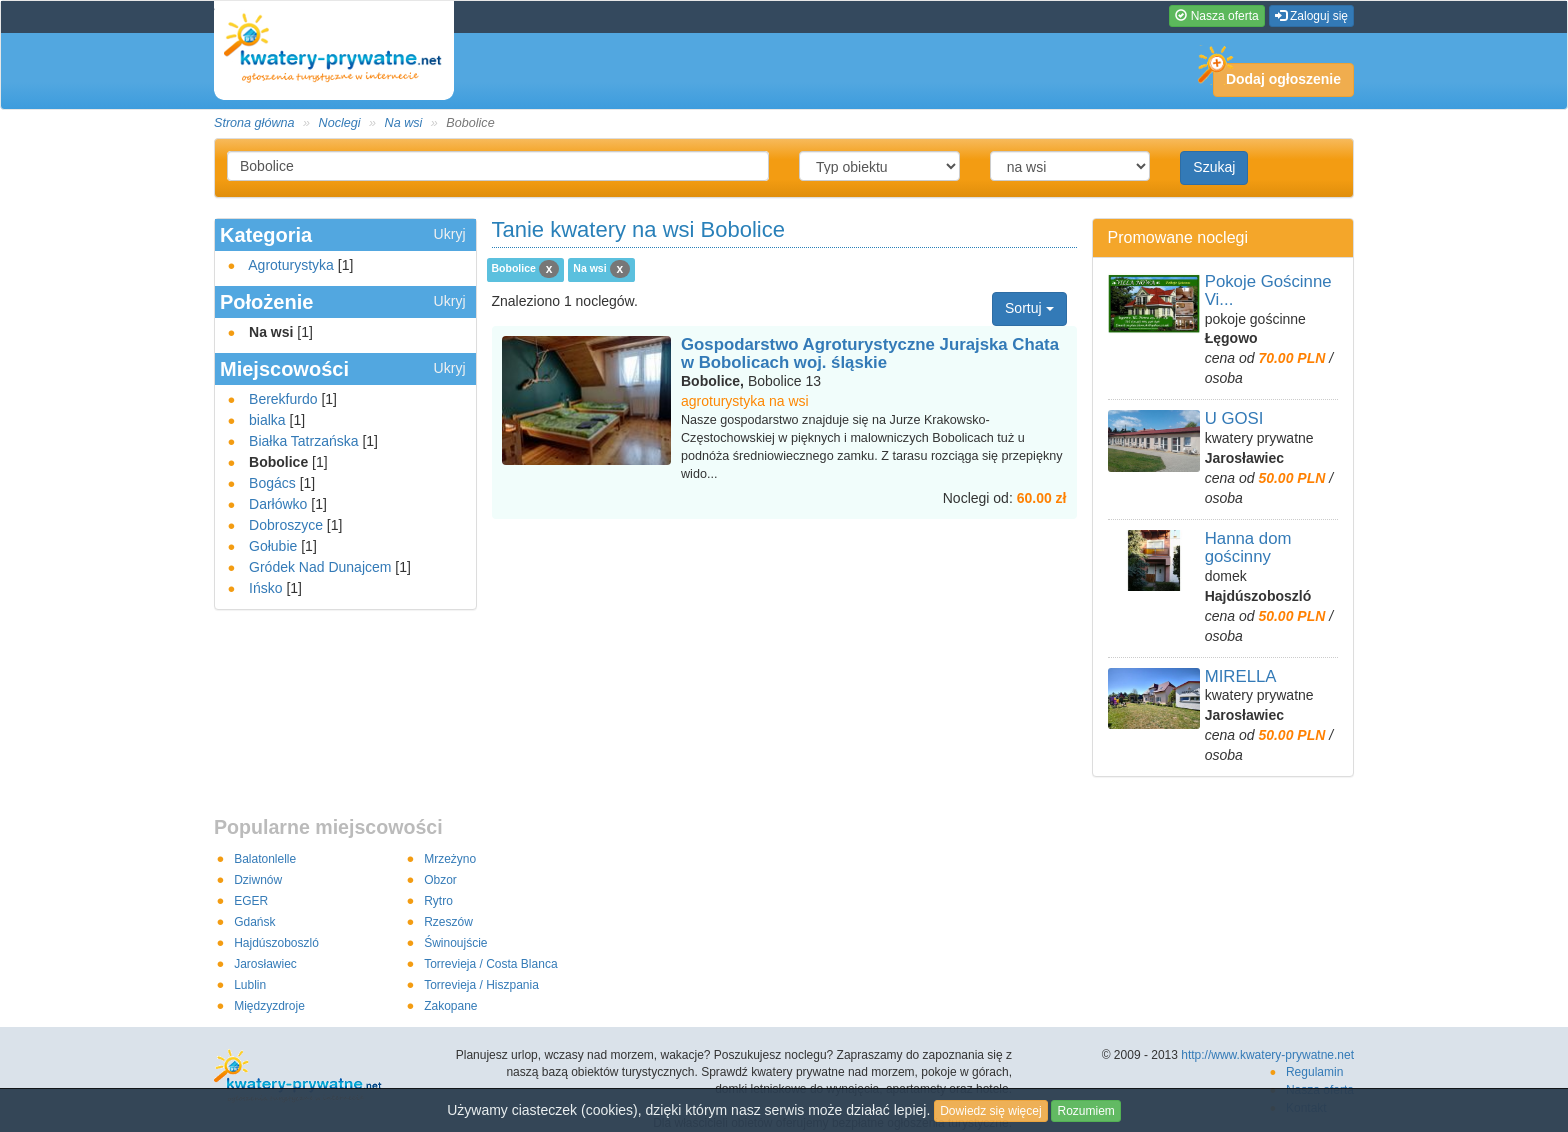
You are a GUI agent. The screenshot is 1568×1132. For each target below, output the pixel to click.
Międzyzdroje (269, 1006)
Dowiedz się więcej (990, 1111)
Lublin (250, 985)
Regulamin (1314, 1072)
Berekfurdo (283, 399)
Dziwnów (258, 880)
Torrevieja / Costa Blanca (490, 964)
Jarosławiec (265, 964)
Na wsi (404, 123)
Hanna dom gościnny (1248, 547)
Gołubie (273, 546)
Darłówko (278, 504)
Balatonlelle (265, 859)
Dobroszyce (286, 525)
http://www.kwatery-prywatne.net (1267, 1055)
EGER (251, 901)
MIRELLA (1241, 676)
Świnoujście (455, 943)
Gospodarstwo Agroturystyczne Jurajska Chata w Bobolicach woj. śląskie (870, 353)
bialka (267, 420)
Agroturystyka (291, 265)
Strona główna (254, 123)
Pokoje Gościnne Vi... (1268, 290)
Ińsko (265, 588)
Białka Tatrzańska (303, 441)
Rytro (438, 901)
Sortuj (1029, 308)
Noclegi (340, 123)
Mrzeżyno (450, 859)
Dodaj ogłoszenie (1277, 75)
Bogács (272, 483)
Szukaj (1214, 167)
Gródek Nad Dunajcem (320, 567)
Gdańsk (254, 922)
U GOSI (1234, 418)
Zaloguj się (1311, 16)
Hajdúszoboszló (276, 943)
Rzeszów (448, 922)
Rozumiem (1085, 1111)
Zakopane (450, 1006)
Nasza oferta (1216, 16)
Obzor (440, 880)
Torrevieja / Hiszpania (481, 985)
